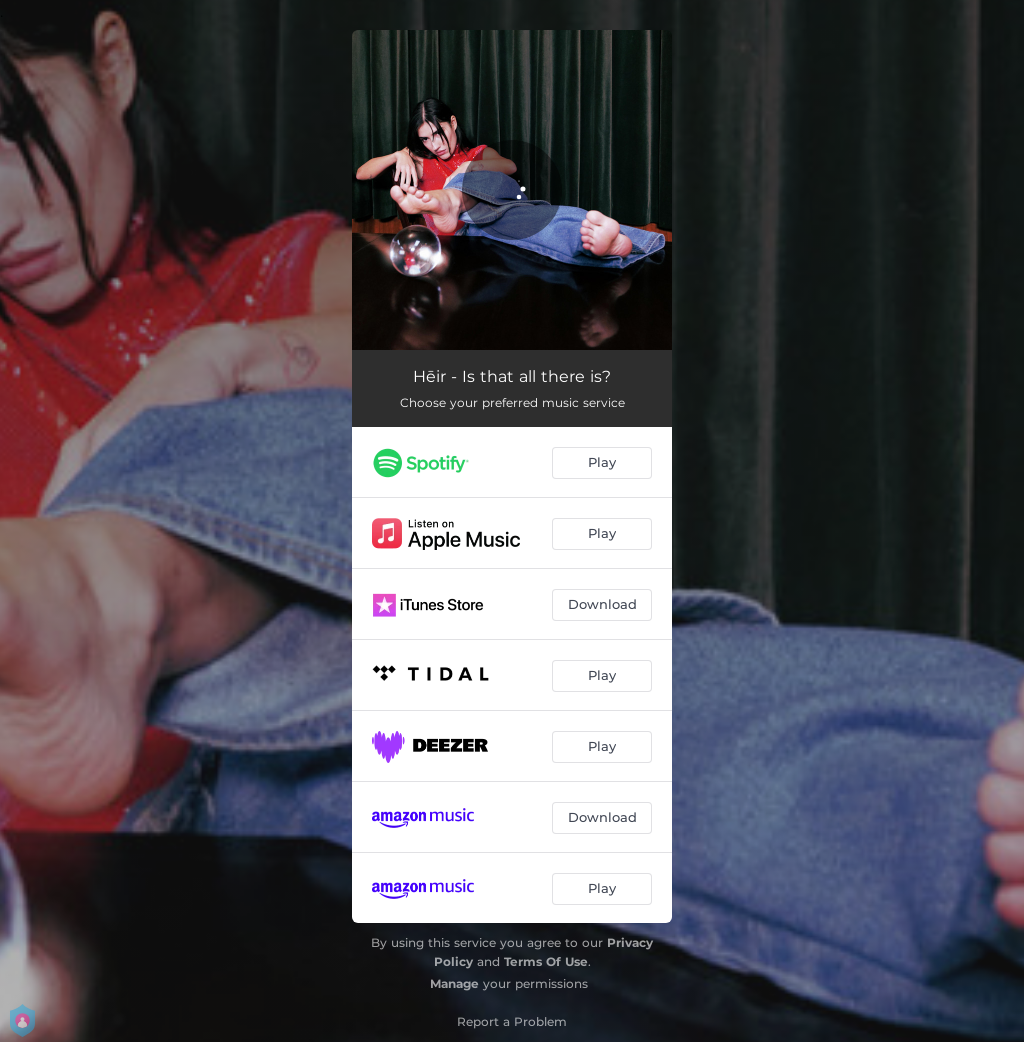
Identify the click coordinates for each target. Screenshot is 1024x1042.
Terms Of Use (546, 961)
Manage (454, 983)
